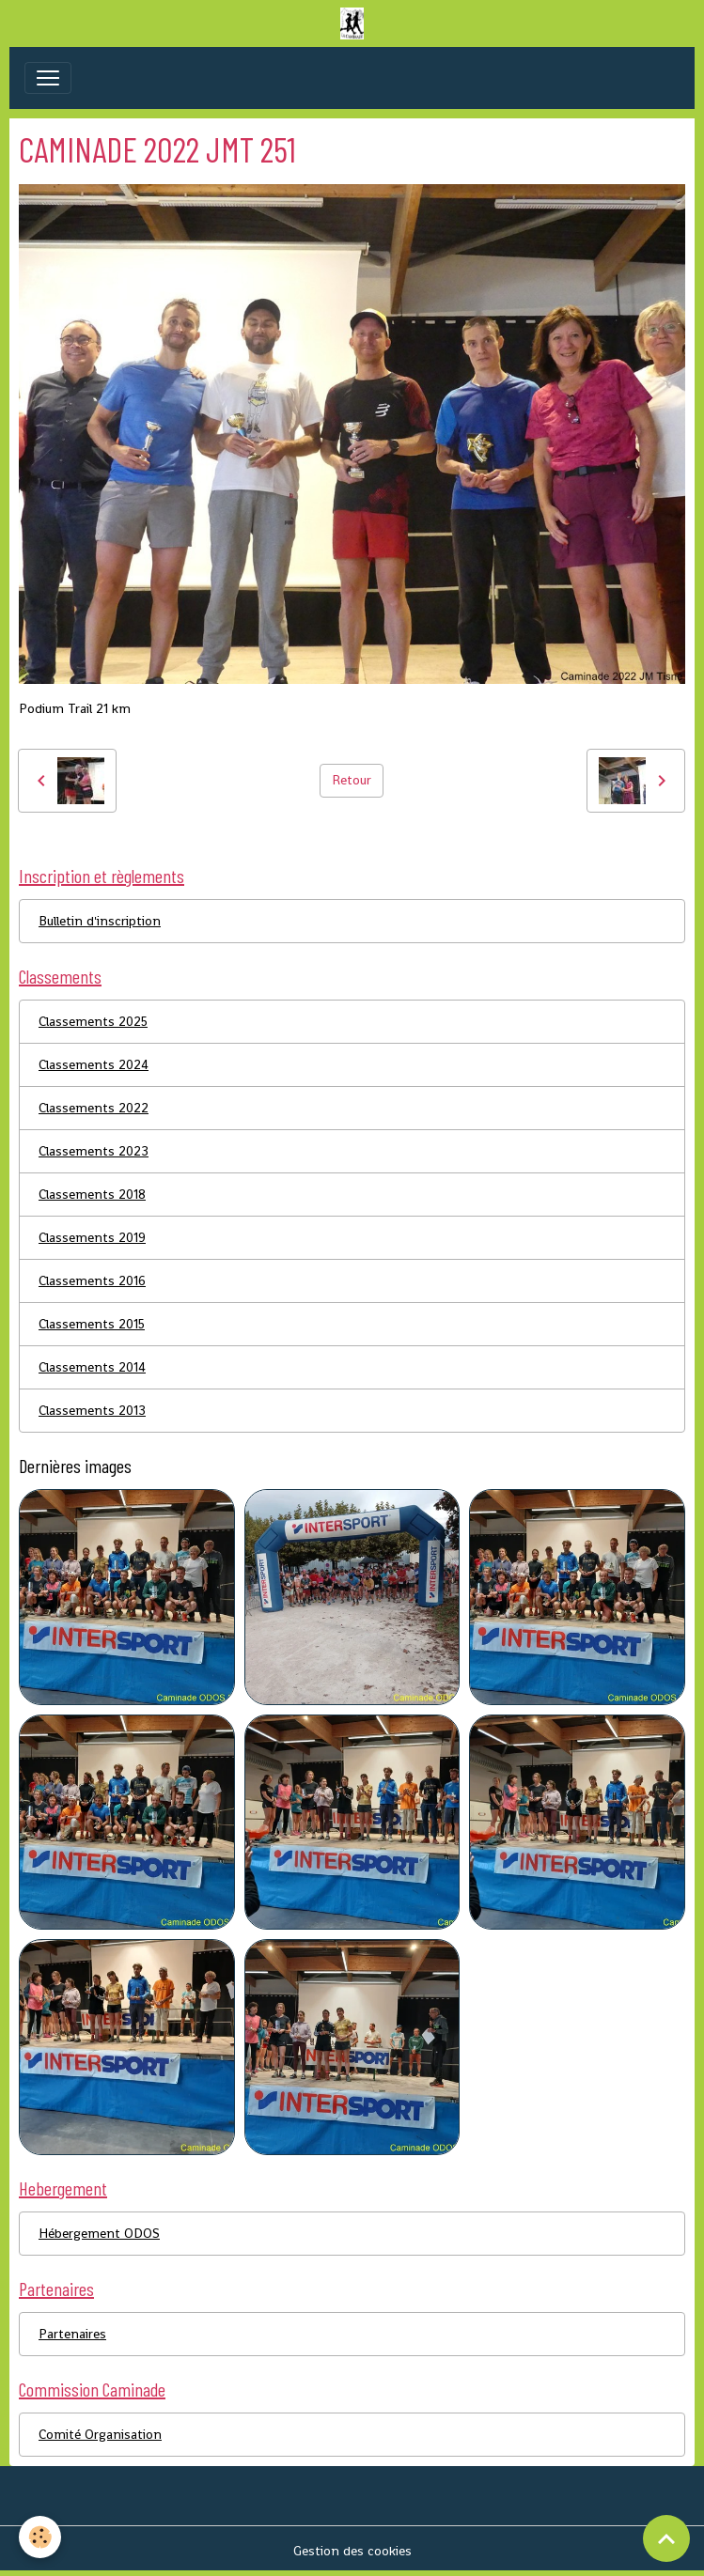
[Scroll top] (666, 2538)
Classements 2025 (93, 1021)
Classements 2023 (94, 1150)
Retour (351, 779)
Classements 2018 (92, 1194)
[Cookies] (40, 2537)
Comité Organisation (100, 2434)
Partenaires (72, 2333)
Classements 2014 (92, 1366)
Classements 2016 (92, 1280)
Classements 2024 (94, 1064)
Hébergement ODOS (99, 2233)
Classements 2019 (92, 1237)
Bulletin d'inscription (100, 920)
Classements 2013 (92, 1410)
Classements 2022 (94, 1107)
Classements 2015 (92, 1323)
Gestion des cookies (352, 2550)
